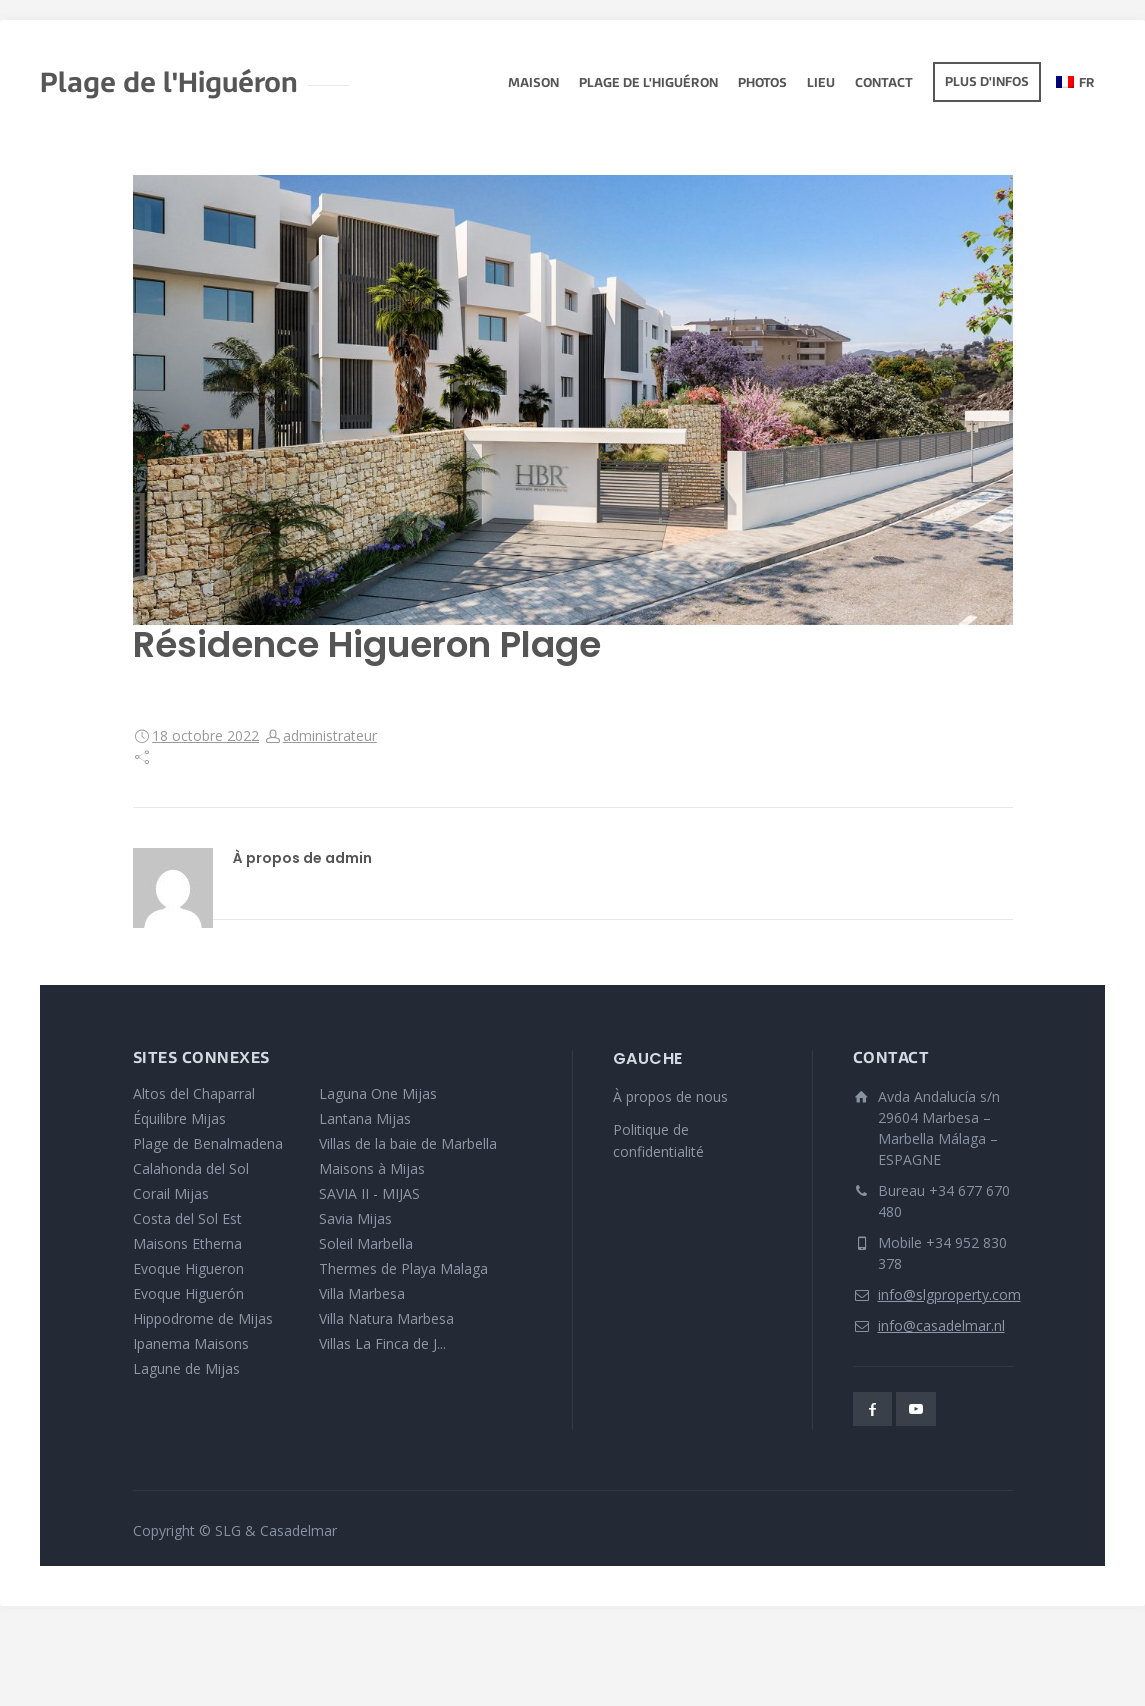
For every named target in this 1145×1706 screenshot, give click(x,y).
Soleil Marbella (366, 1243)
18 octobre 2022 (205, 735)
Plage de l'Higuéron (648, 84)
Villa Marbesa (362, 1293)
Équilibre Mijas (179, 1118)
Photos (762, 84)
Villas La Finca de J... (382, 1343)
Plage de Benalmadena (208, 1143)
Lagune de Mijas (186, 1368)
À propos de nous (670, 1096)
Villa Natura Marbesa (386, 1318)
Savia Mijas (355, 1218)
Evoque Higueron (188, 1268)
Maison (533, 84)
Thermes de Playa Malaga (403, 1268)
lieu (821, 84)
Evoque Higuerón (188, 1293)
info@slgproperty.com (949, 1294)
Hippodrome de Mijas (203, 1318)
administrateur (330, 735)
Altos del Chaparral (194, 1093)
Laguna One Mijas (378, 1093)
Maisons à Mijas (372, 1168)
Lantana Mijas (365, 1118)
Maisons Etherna (187, 1243)
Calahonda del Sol (191, 1168)
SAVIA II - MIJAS (369, 1193)
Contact (884, 84)
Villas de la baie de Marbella (408, 1143)
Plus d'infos (987, 83)
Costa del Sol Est (187, 1218)
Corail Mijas (171, 1193)
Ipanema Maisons (191, 1343)
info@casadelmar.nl (941, 1325)
